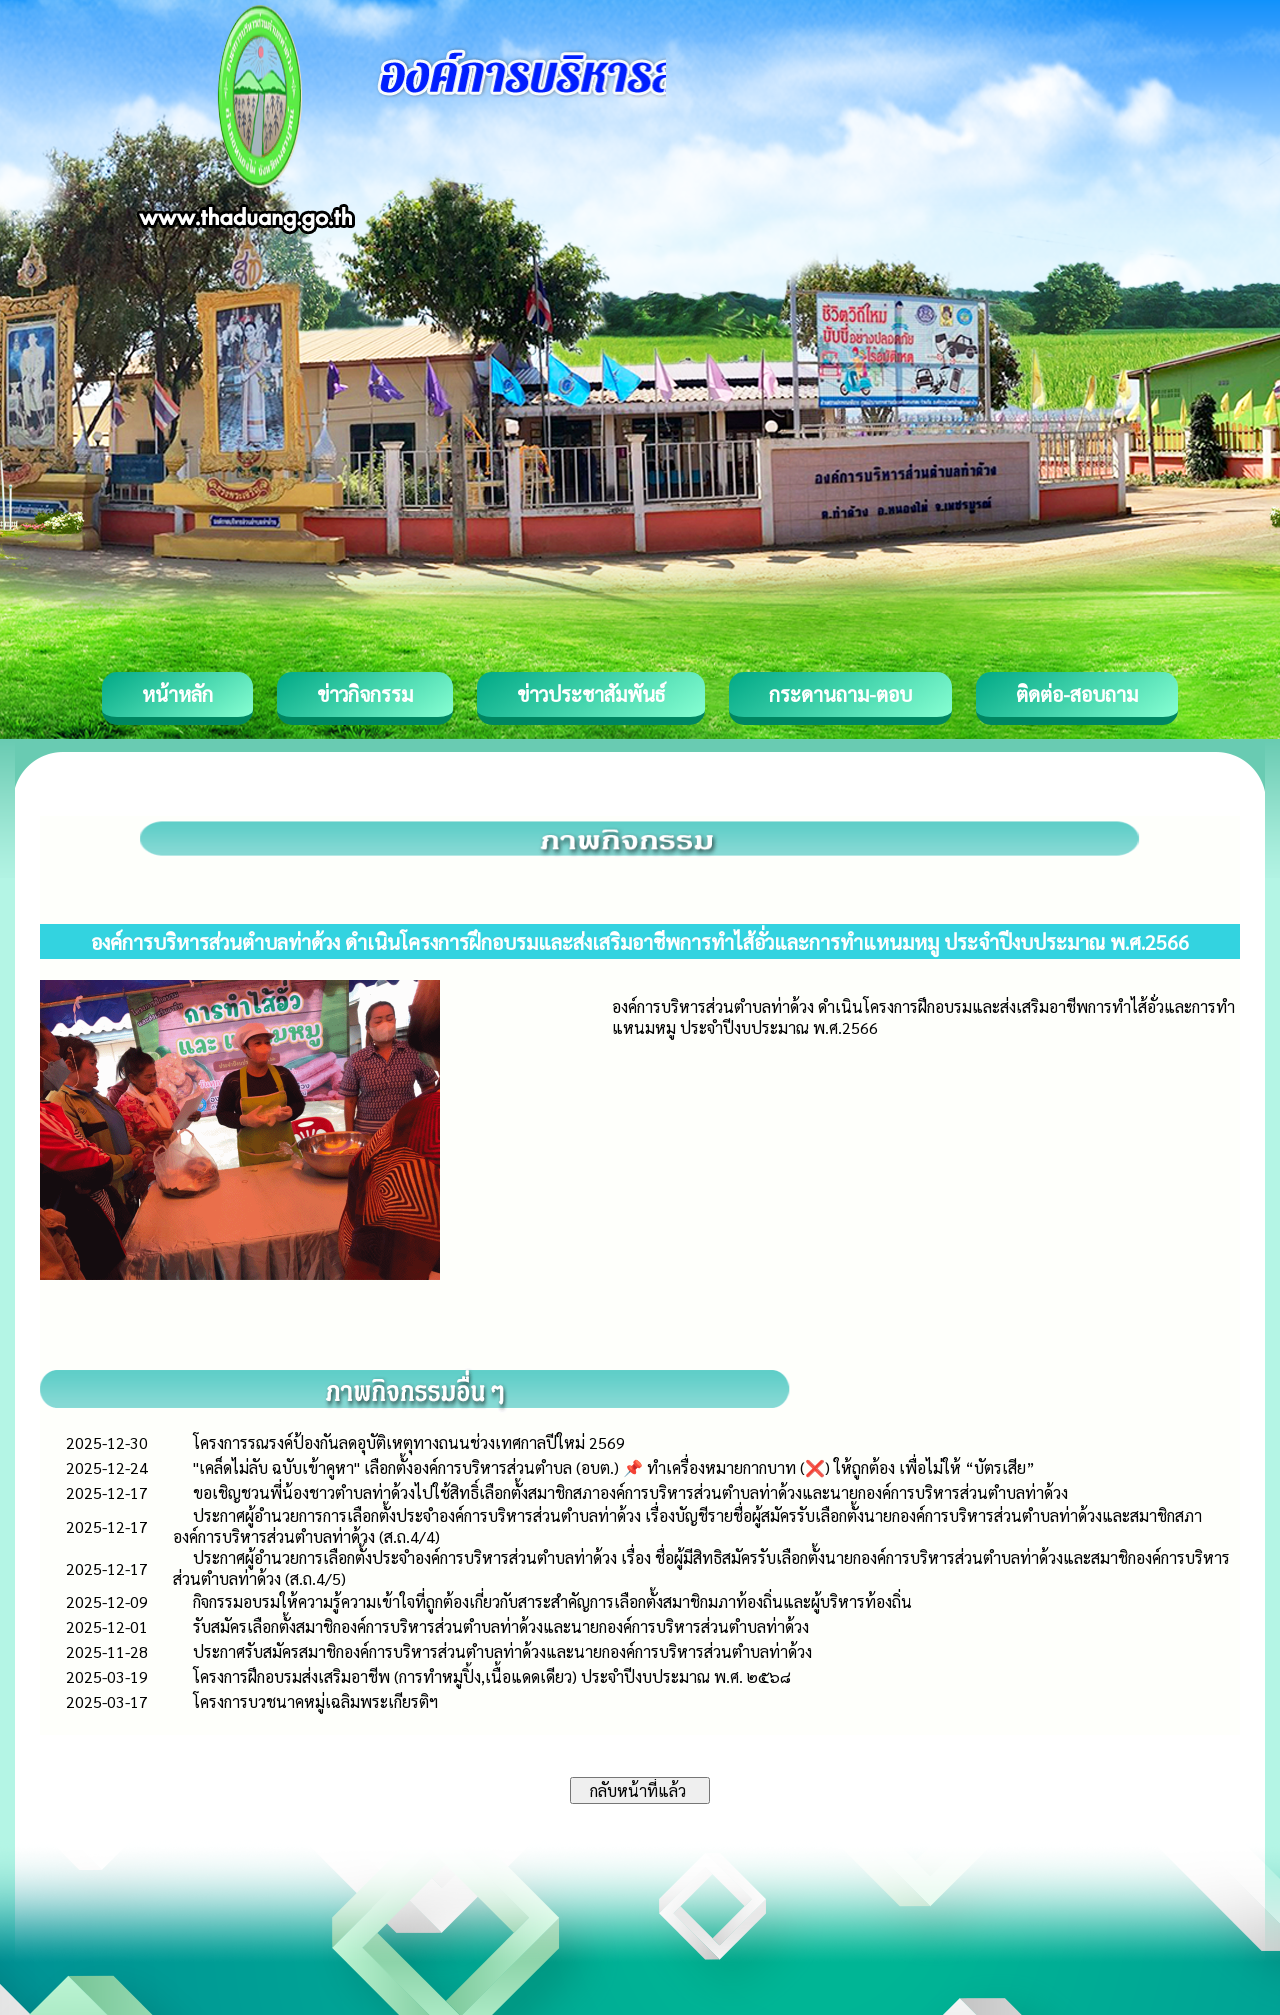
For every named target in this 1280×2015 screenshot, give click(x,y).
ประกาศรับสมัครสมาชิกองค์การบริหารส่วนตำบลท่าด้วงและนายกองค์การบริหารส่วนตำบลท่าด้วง (502, 1651)
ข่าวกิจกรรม (365, 694)
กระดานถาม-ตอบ (840, 694)
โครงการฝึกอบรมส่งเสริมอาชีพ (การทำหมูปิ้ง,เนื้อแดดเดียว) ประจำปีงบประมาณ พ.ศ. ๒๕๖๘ (492, 1676)
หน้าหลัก (177, 694)
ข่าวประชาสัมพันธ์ (591, 694)
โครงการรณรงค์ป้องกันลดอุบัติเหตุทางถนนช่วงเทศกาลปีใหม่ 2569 (409, 1442)
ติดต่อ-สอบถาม (1077, 694)
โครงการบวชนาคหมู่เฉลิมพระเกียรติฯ (315, 1701)
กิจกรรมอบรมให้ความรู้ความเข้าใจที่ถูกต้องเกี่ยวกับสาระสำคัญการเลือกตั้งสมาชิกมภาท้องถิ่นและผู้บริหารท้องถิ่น (552, 1601)
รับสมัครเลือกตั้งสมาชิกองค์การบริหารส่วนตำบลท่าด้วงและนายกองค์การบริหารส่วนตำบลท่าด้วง (501, 1626)
